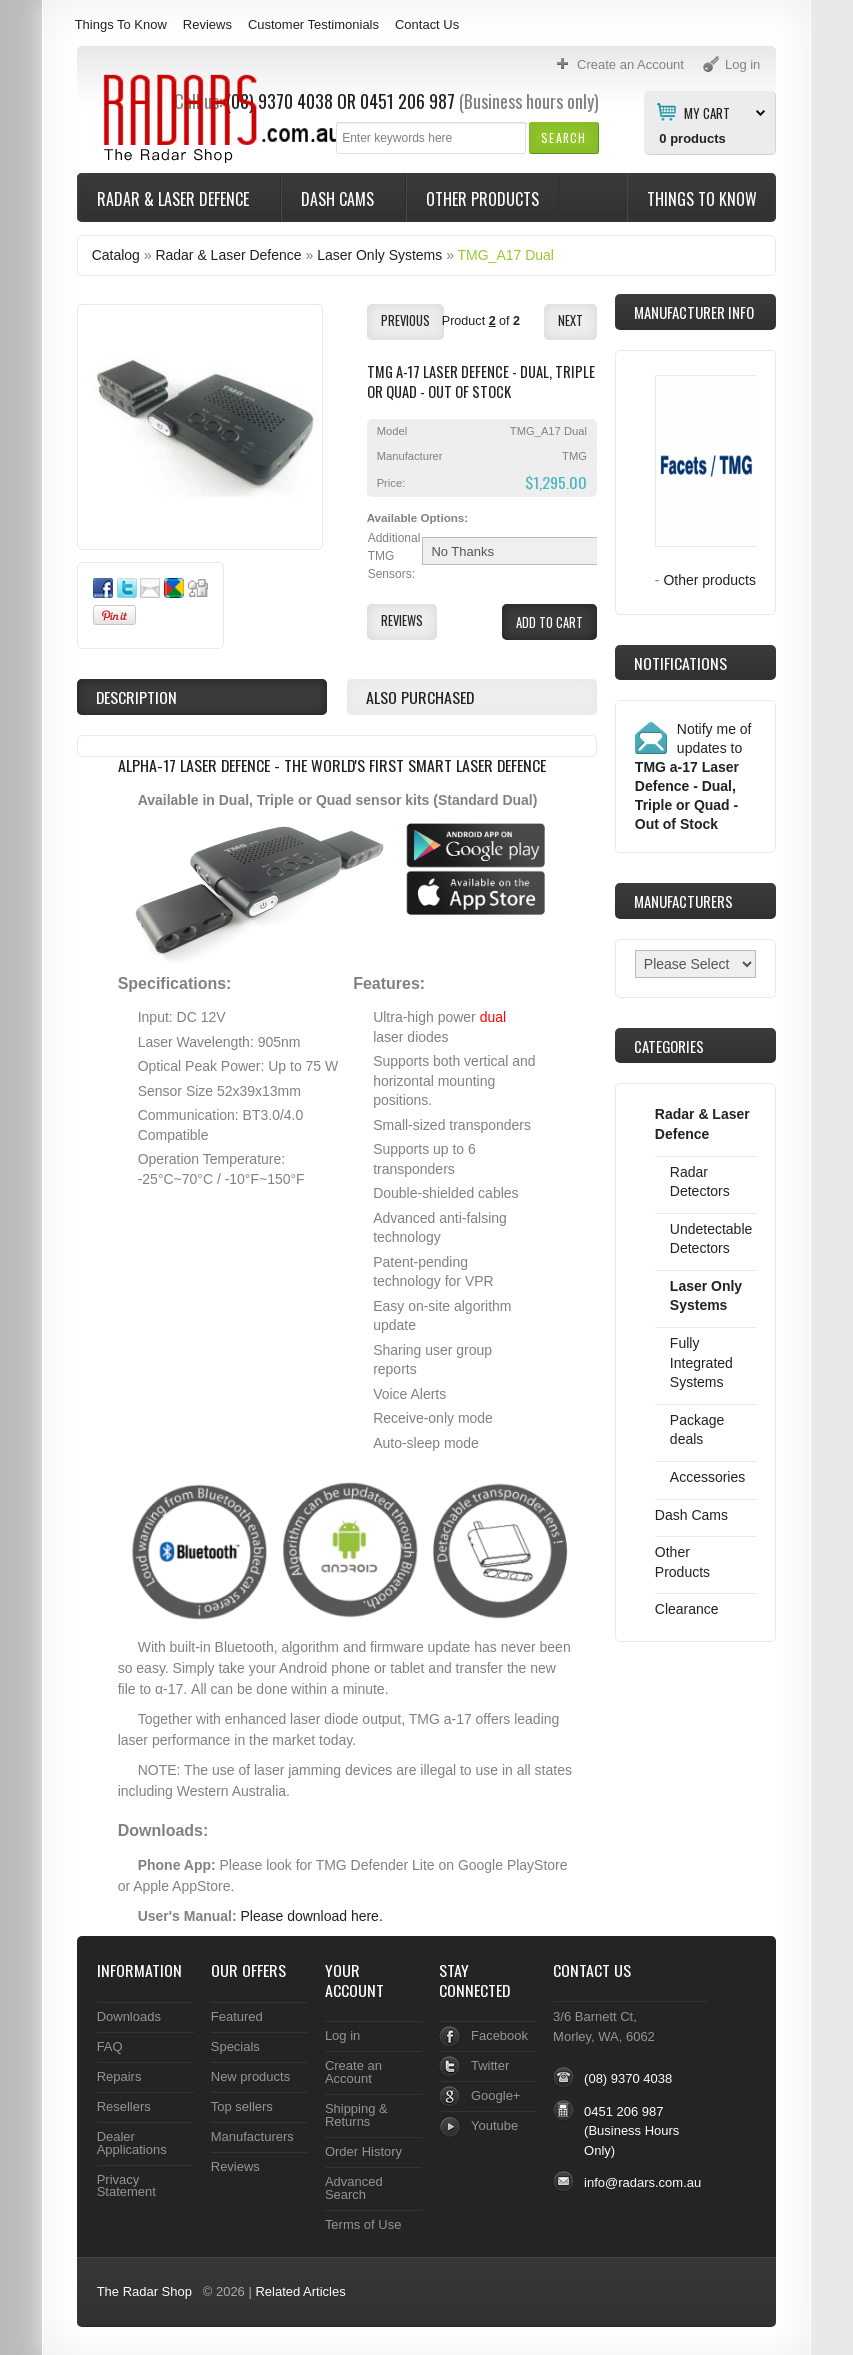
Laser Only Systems (379, 255)
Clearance (687, 1609)
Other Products (482, 199)
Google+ (495, 2095)
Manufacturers (252, 2136)
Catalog (116, 255)
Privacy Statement (126, 2186)
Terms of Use (363, 2224)
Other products (709, 580)
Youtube (494, 2125)
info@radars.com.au (642, 2182)
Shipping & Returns (356, 2115)
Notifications (680, 663)
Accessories (707, 1477)
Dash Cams (339, 199)
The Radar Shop (144, 2291)
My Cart (707, 112)
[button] (563, 137)
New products (250, 2076)
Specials (235, 2046)
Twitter (490, 2065)
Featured (237, 2016)
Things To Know (121, 24)
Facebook (499, 2035)
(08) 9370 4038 (628, 2078)
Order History (363, 2151)
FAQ (110, 2046)
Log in (342, 2035)
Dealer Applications (132, 2143)
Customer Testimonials (313, 24)
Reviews (207, 24)
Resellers (124, 2106)
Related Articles (300, 2291)
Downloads (129, 2016)
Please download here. (312, 1916)
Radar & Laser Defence (175, 199)
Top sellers (242, 2106)
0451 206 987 (407, 101)
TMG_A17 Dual (506, 255)
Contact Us (427, 24)
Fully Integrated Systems (701, 1362)
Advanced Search (354, 2188)
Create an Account (353, 2072)
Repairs (119, 2076)
